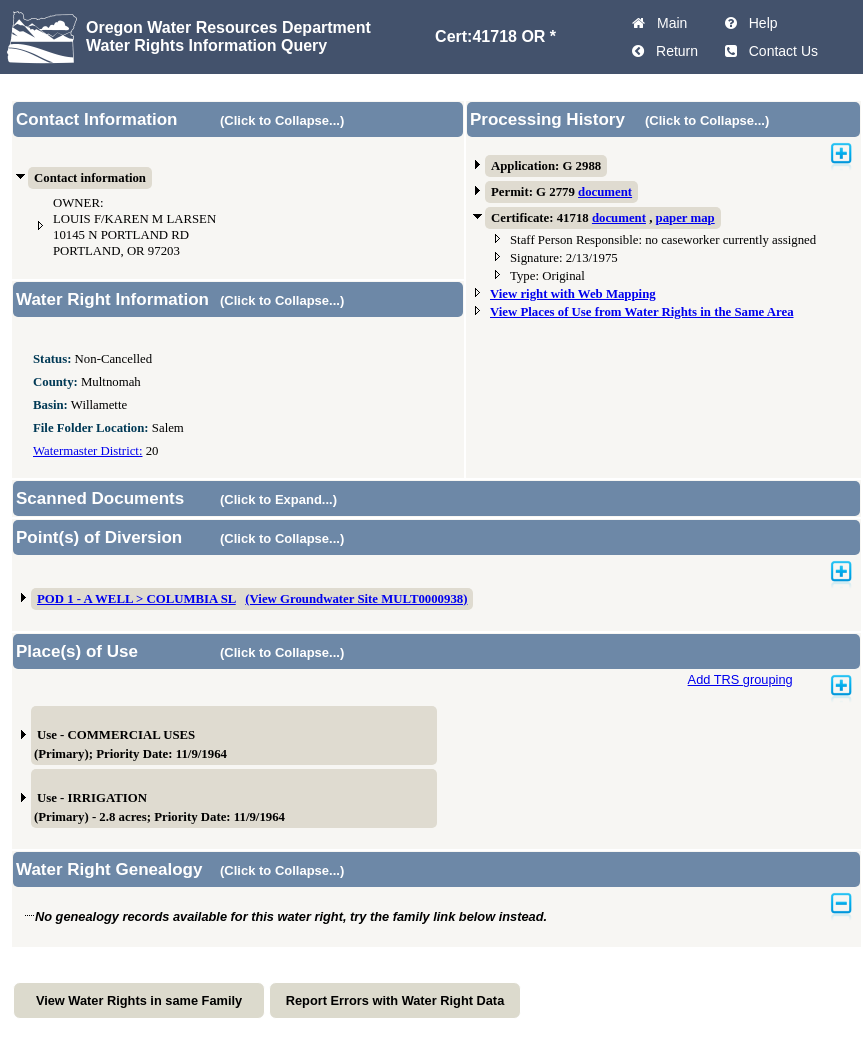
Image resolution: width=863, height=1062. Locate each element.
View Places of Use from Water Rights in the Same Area (642, 312)
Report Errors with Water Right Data (395, 1000)
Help (759, 23)
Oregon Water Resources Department (228, 27)
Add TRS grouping (740, 679)
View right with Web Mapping (573, 294)
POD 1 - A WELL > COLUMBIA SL (136, 599)
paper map (685, 218)
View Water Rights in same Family (139, 1000)
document (605, 192)
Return (673, 51)
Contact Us (779, 51)
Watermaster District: (87, 451)
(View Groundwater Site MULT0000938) (356, 599)
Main (668, 23)
